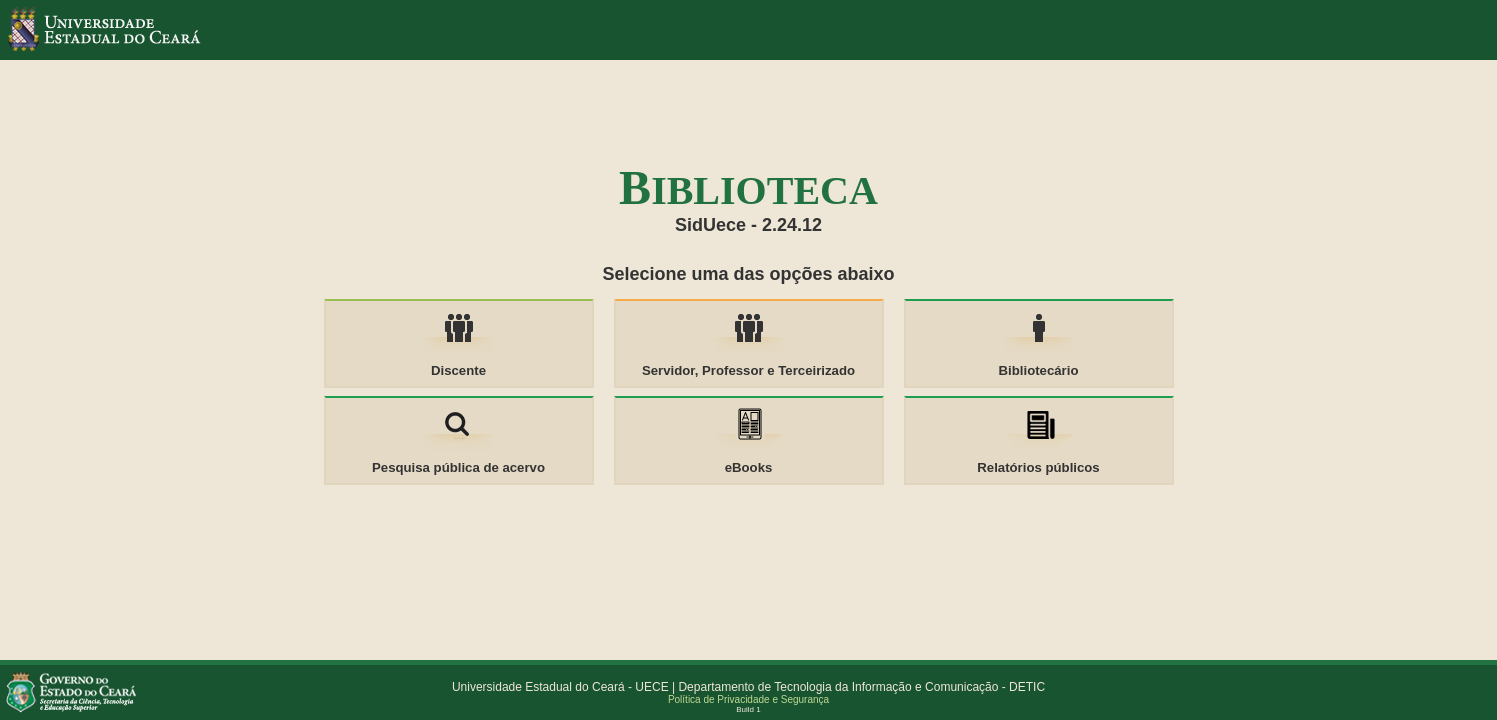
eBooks (749, 467)
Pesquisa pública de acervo (458, 467)
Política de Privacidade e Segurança (748, 699)
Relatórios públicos (1038, 467)
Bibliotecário (1039, 370)
